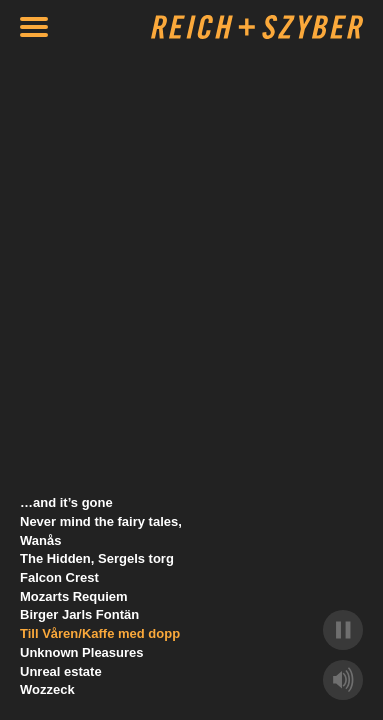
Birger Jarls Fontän (79, 614)
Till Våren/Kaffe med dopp (100, 633)
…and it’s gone (66, 502)
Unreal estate (61, 671)
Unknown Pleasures (82, 652)
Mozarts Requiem (74, 596)
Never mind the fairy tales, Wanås (101, 531)
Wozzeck (47, 689)
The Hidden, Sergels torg (97, 558)
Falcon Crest (59, 577)
